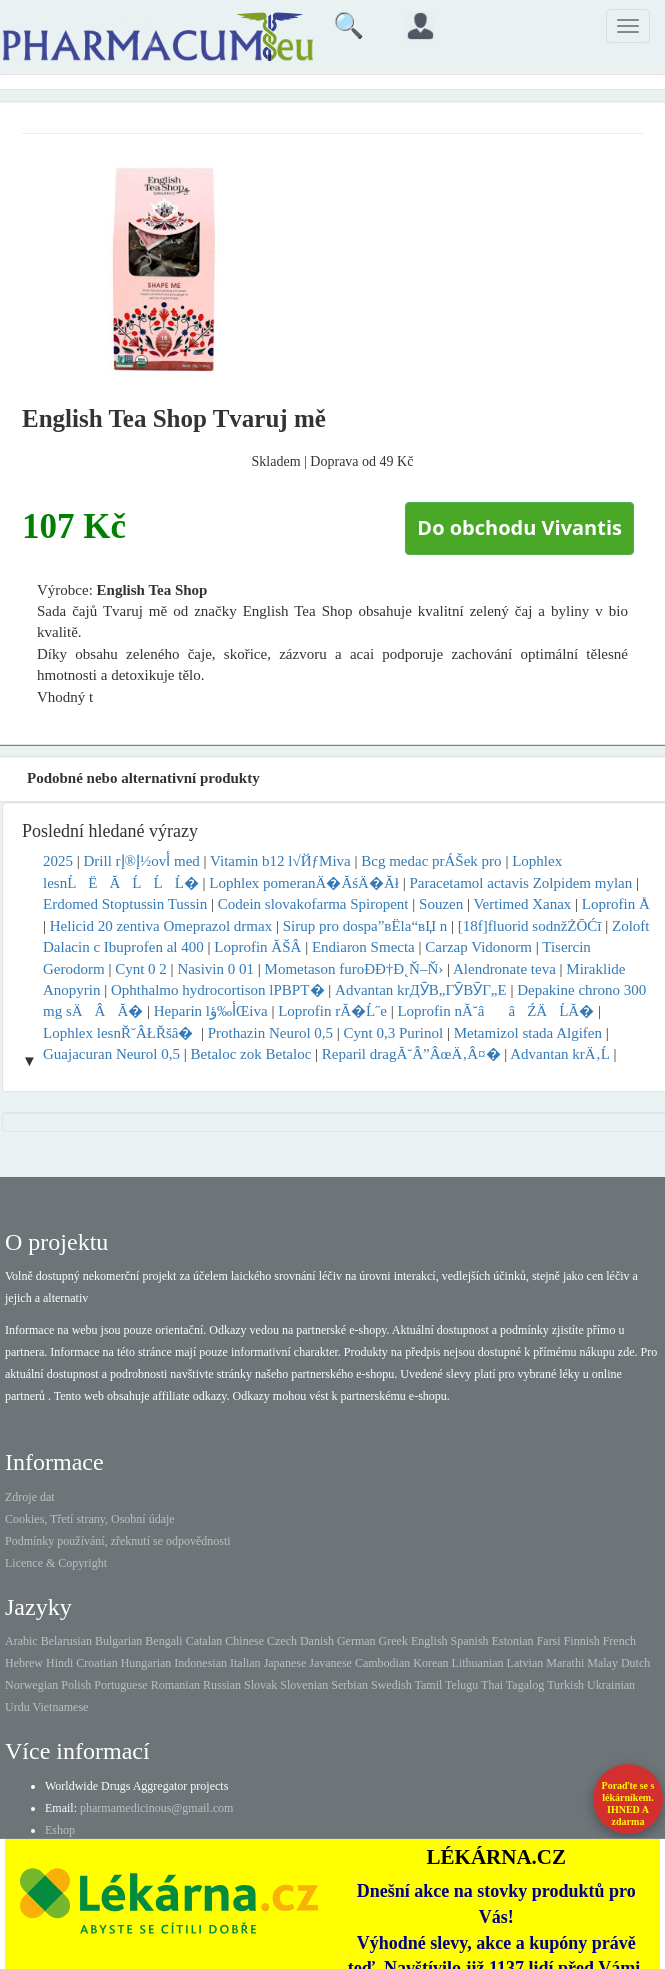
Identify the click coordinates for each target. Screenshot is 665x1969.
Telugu (461, 1685)
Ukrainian (611, 1685)
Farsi (549, 1641)
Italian (245, 1663)
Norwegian (31, 1685)
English (429, 1641)
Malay (602, 1663)
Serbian (349, 1685)
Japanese (285, 1663)
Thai (492, 1685)
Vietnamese (60, 1707)
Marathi (565, 1663)
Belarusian (66, 1641)
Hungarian (146, 1663)
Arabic (21, 1641)
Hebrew (24, 1663)
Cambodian (382, 1663)
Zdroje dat (30, 1497)
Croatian (96, 1663)
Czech (282, 1641)
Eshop (60, 1830)
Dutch (635, 1663)
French (619, 1641)
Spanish (470, 1641)
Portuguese (120, 1685)
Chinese (244, 1641)
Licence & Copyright (56, 1563)
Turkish (565, 1685)
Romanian (175, 1685)
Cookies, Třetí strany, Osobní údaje (90, 1519)
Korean (430, 1663)
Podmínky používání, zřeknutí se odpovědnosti (118, 1541)
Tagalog (525, 1685)
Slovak (260, 1685)
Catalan (204, 1641)
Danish (317, 1641)
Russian (222, 1685)
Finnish (582, 1641)
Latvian (525, 1663)
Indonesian (200, 1663)
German (356, 1641)
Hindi (59, 1663)
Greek (393, 1641)
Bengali (163, 1641)
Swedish (391, 1685)
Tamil (428, 1685)
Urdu (17, 1707)
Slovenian (304, 1685)
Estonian (513, 1641)
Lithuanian (478, 1663)
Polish (76, 1685)
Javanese (330, 1663)
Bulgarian (118, 1641)
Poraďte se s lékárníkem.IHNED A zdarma (628, 1803)
